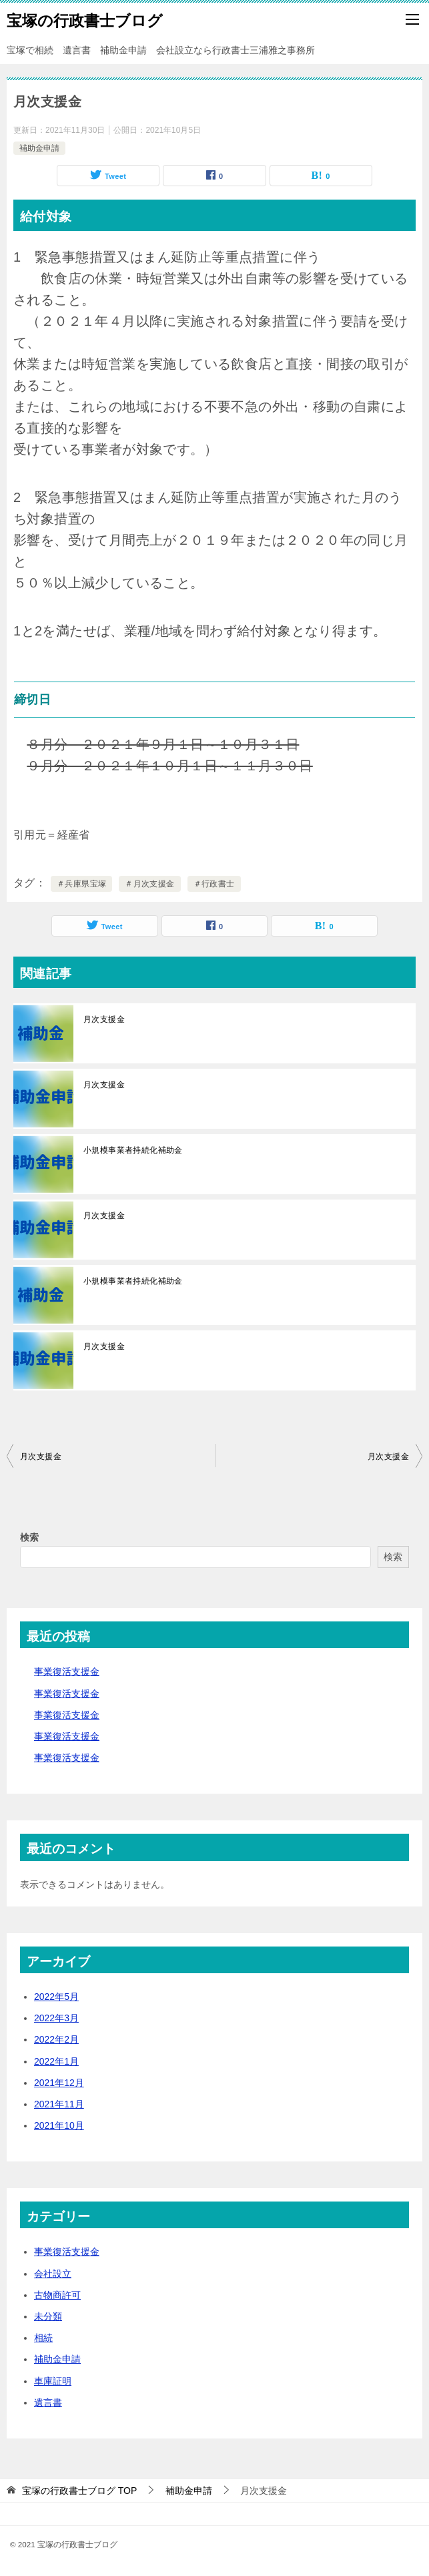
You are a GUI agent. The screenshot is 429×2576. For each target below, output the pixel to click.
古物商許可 (57, 2295)
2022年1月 (56, 2061)
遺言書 (48, 2402)
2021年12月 (59, 2082)
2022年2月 (56, 2039)
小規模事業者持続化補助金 (133, 1150)
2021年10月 (59, 2125)
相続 (43, 2337)
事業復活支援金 (66, 1671)
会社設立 (52, 2273)
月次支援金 (104, 1019)
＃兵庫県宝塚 (81, 883)
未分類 (48, 2316)
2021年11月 (59, 2104)
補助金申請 (39, 148)
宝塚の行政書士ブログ (85, 19)
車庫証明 (52, 2381)
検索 (29, 1537)
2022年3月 (56, 2018)
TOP (79, 2490)
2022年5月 (56, 1996)
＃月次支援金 (149, 883)
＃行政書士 (214, 883)
